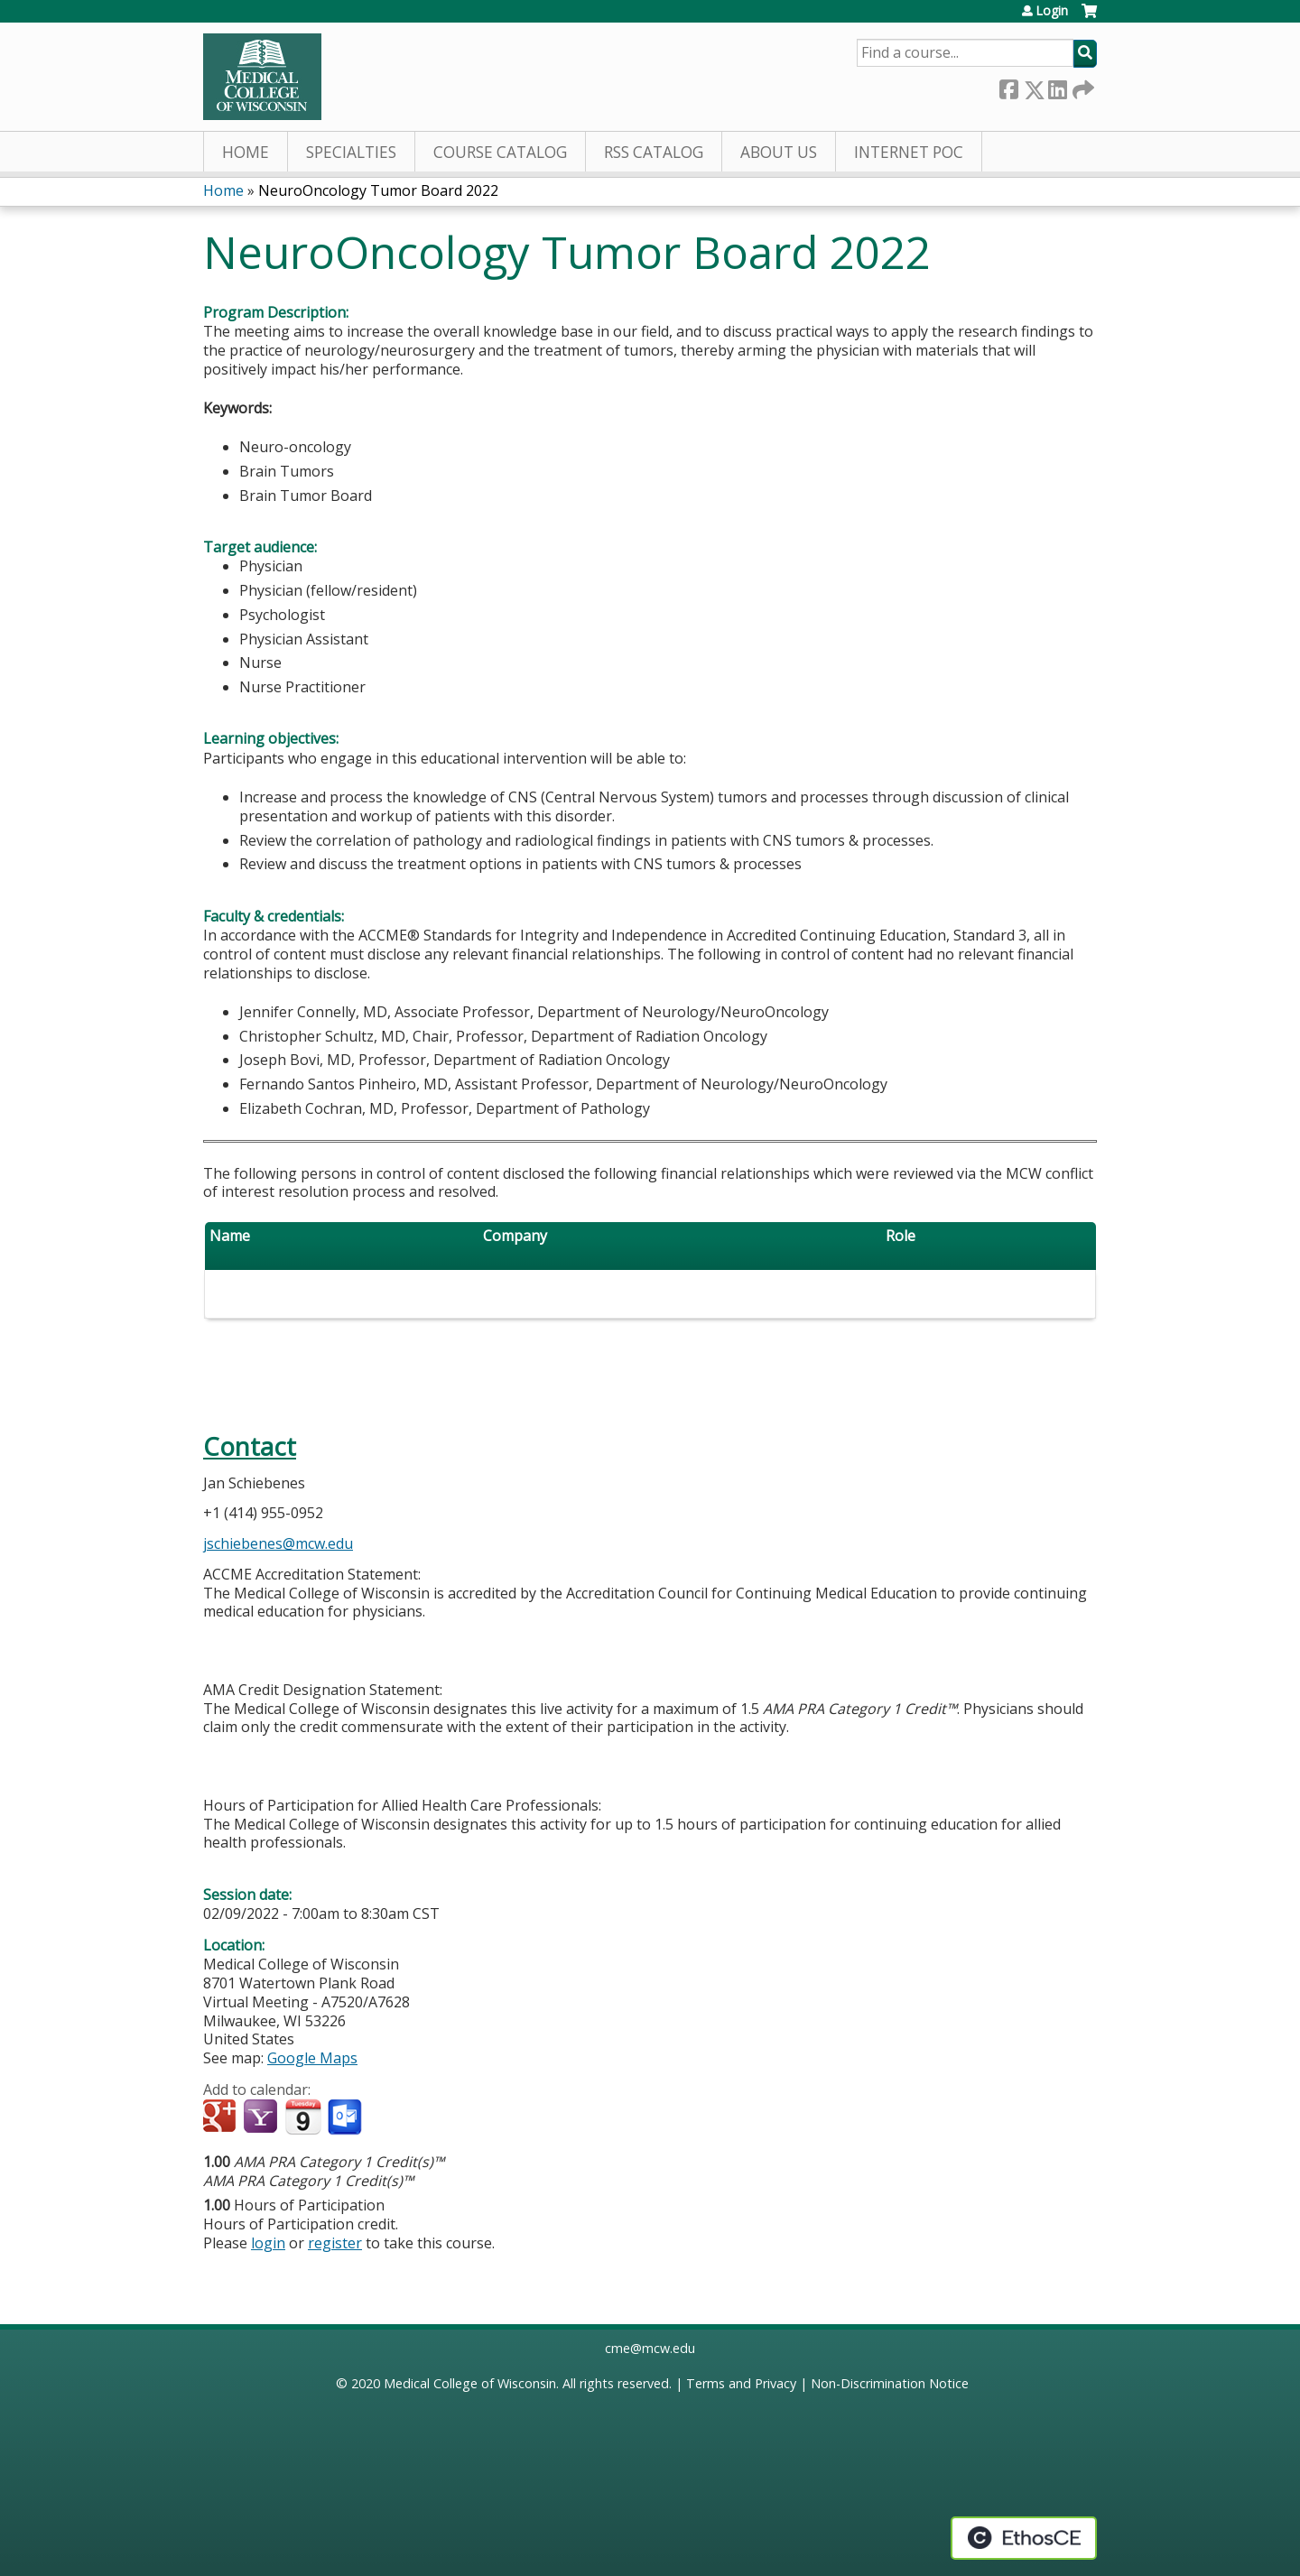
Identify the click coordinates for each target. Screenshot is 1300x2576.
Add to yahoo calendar (262, 2117)
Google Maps (312, 2058)
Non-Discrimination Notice (890, 2383)
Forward (1081, 86)
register (335, 2243)
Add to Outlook (346, 2117)
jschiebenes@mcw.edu (278, 1543)
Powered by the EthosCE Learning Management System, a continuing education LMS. (1024, 2538)
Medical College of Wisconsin (470, 2383)
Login (1051, 11)
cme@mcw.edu (650, 2348)
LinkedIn (1057, 86)
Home (245, 152)
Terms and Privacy (741, 2383)
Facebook (1008, 86)
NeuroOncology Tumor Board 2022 (378, 190)
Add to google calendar (221, 2117)
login (268, 2243)
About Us (778, 152)
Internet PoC (908, 152)
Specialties (351, 152)
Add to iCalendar (302, 2117)
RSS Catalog (653, 152)
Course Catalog (500, 152)
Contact (249, 1446)
